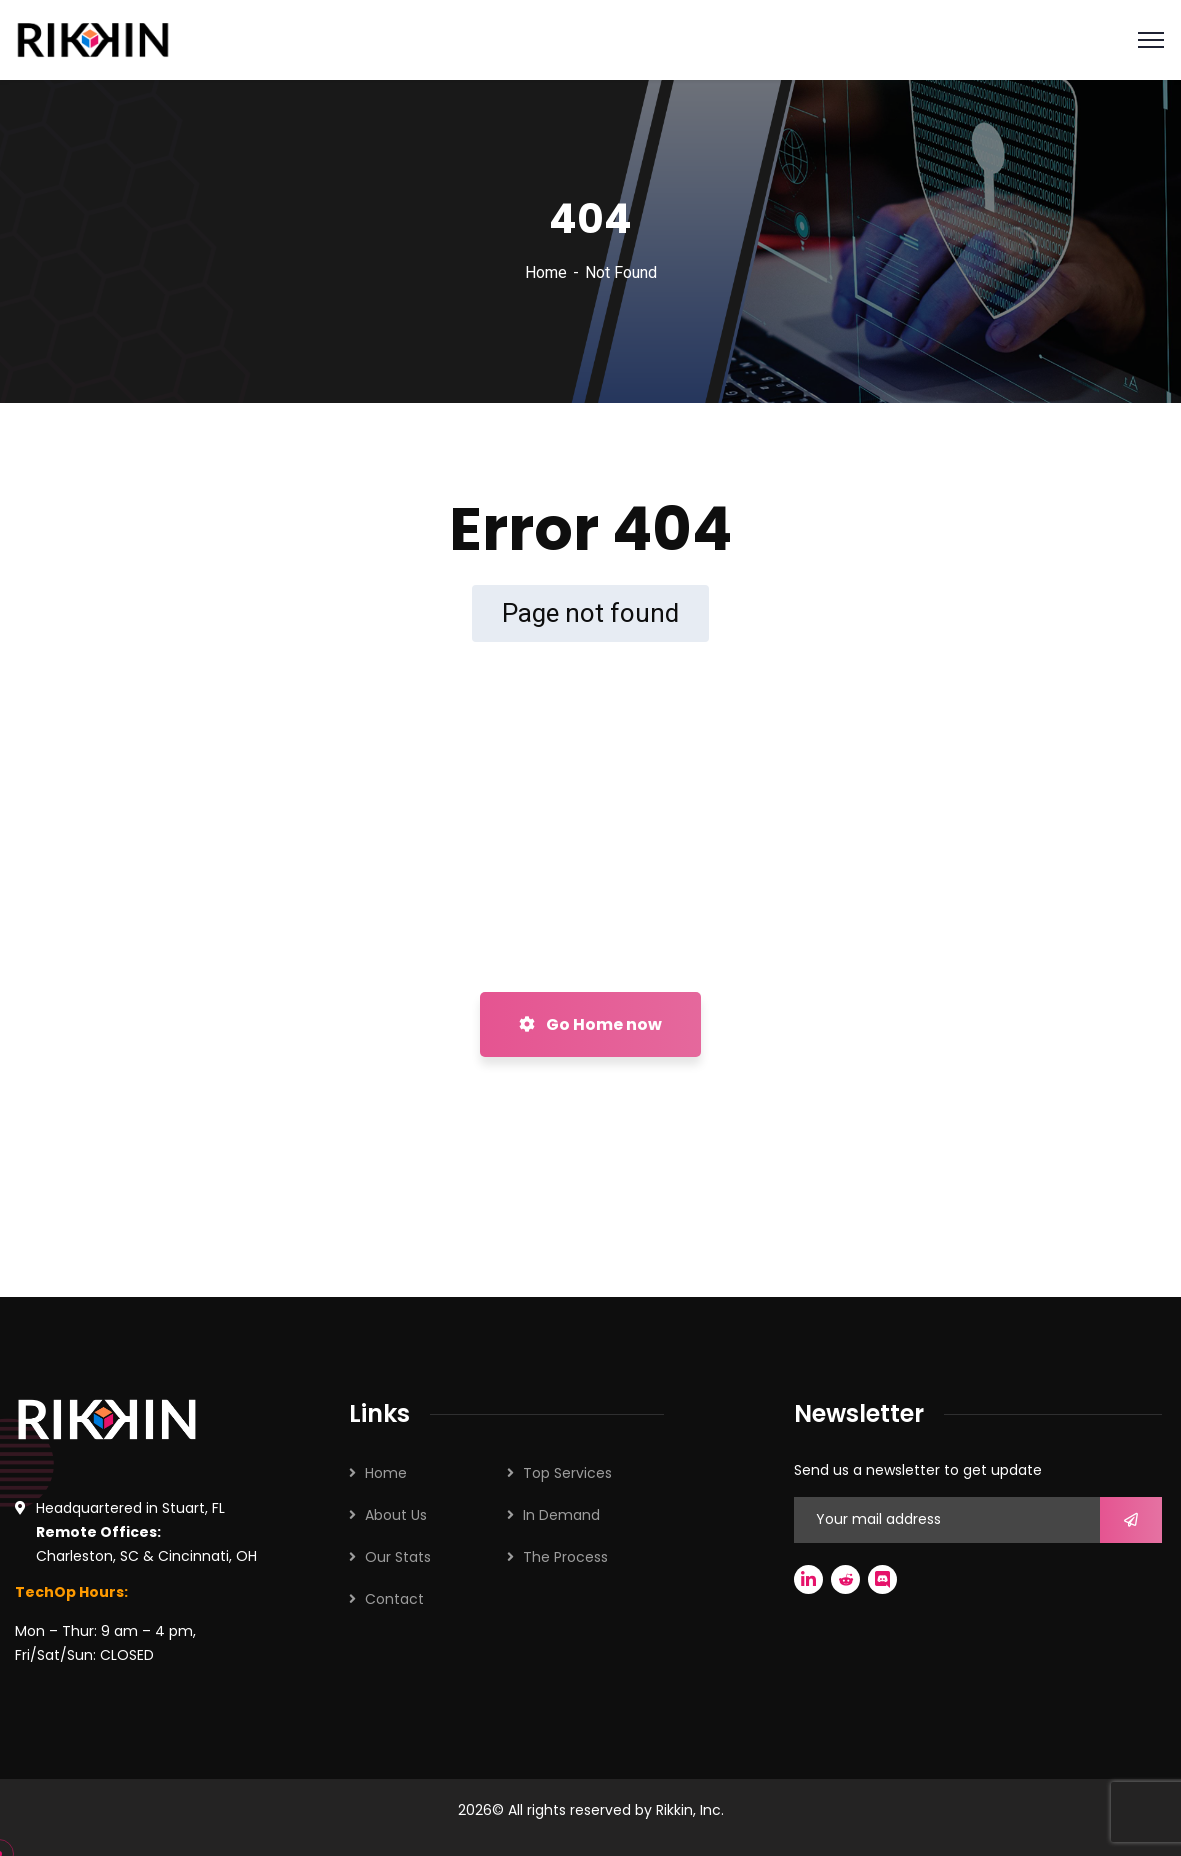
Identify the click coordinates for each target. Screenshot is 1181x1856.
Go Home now (590, 1024)
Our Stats (398, 1557)
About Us (396, 1515)
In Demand (561, 1515)
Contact (394, 1599)
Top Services (567, 1473)
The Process (565, 1557)
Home (546, 272)
